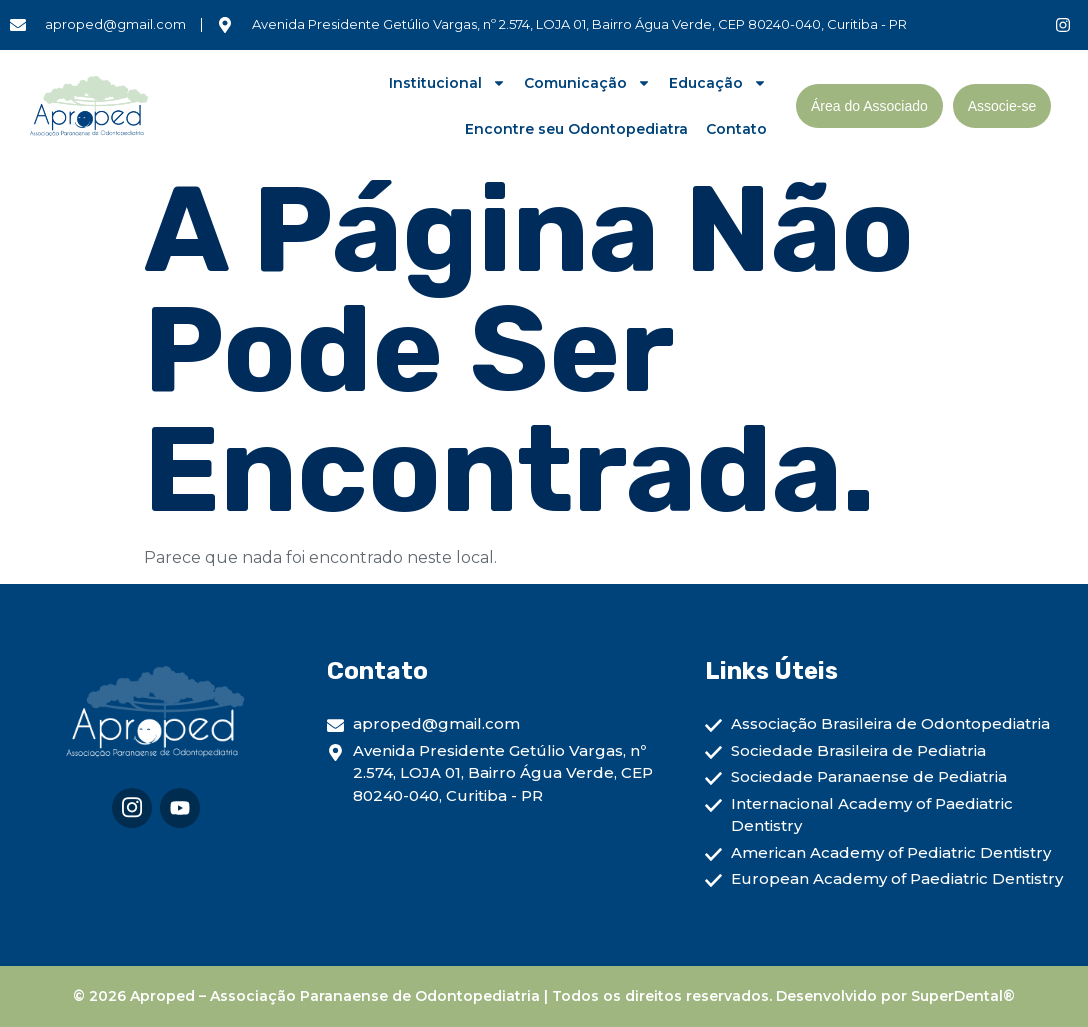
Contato (736, 129)
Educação (718, 83)
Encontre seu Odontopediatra (576, 129)
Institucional (447, 83)
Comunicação (587, 83)
